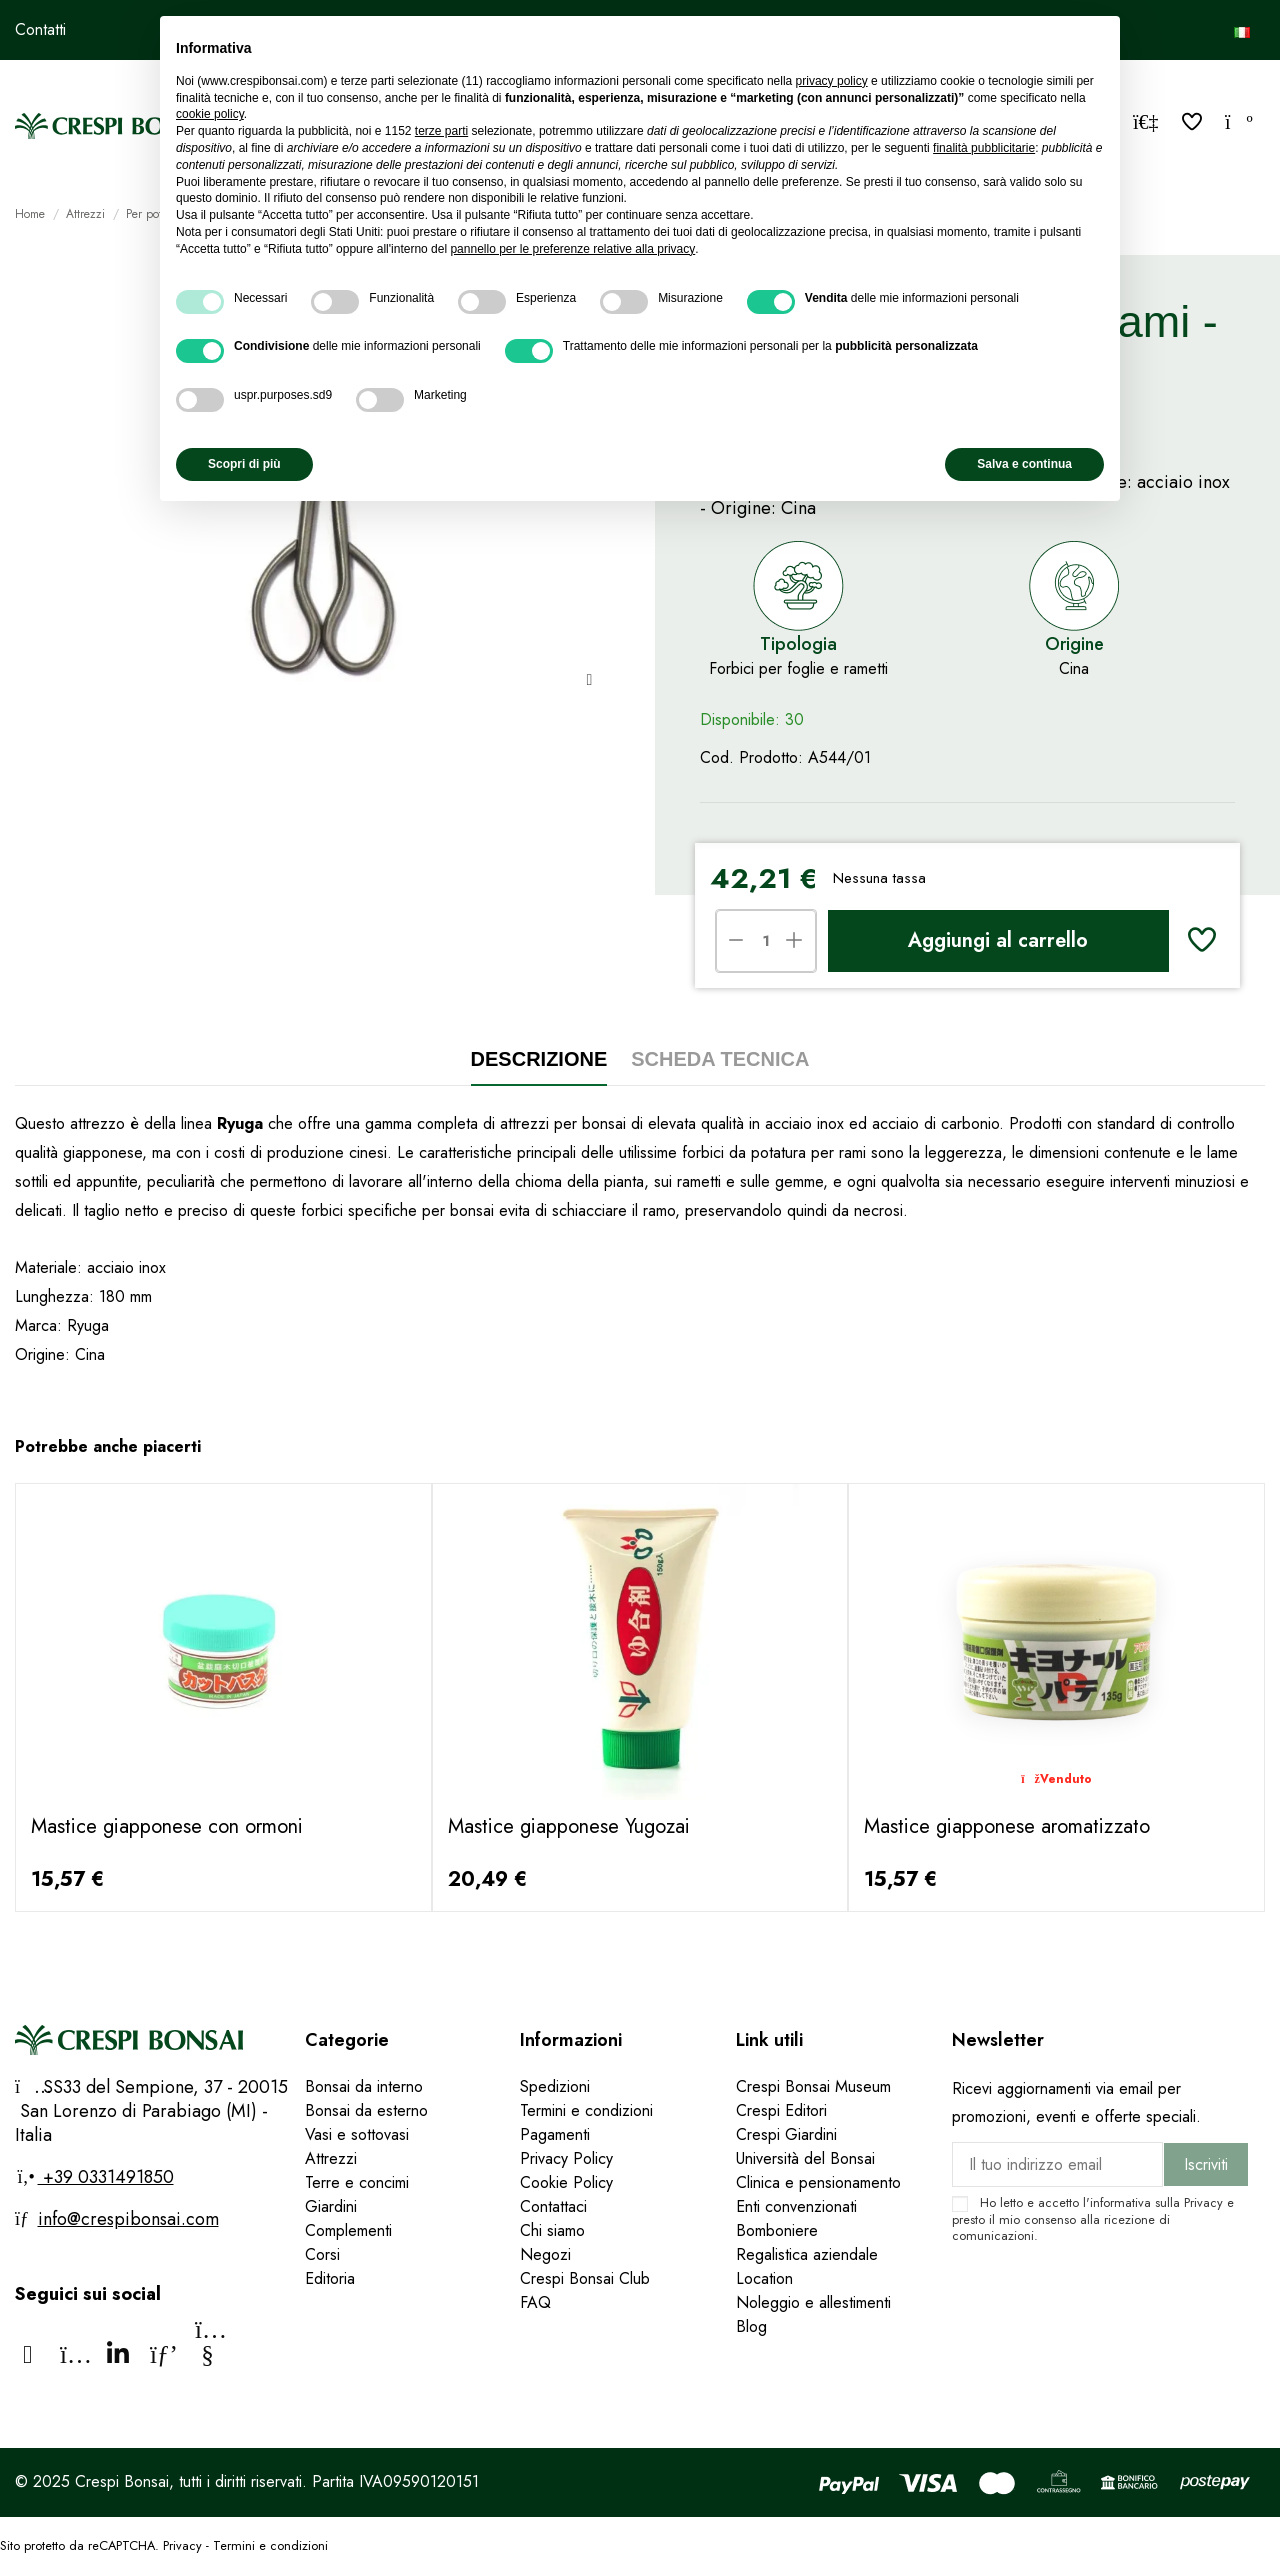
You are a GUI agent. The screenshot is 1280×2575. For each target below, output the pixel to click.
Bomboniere (777, 2230)
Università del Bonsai (805, 2158)
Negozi (545, 2254)
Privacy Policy (566, 2158)
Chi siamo (552, 2230)
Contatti (40, 29)
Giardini (331, 2206)
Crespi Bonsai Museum (813, 2086)
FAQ (538, 2302)
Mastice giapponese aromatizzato (1007, 1826)
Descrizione (539, 1059)
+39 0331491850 (106, 2177)
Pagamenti (555, 2134)
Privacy (1203, 2202)
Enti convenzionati (796, 2206)
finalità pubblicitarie (984, 148)
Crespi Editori (781, 2110)
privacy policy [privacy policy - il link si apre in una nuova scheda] (832, 81)
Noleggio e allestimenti (813, 2302)
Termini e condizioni (586, 2110)
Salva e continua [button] (1024, 464)
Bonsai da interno (364, 2086)
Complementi (348, 2230)
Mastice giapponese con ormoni (167, 1826)
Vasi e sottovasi (357, 2134)
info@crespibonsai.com (128, 2219)
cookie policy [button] (210, 114)
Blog (751, 2326)
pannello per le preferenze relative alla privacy (572, 249)
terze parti (441, 131)
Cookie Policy (566, 2182)
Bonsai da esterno (366, 2110)
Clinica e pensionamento (818, 2182)
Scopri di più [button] (244, 464)
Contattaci (553, 2206)
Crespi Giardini (786, 2134)
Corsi (322, 2254)
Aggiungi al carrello (998, 940)
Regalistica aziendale (807, 2254)
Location (764, 2278)
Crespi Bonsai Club (585, 2278)
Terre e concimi (357, 2182)
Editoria (330, 2278)
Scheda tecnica (720, 1059)
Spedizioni (555, 2086)
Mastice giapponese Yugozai (569, 1826)
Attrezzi (331, 2158)
